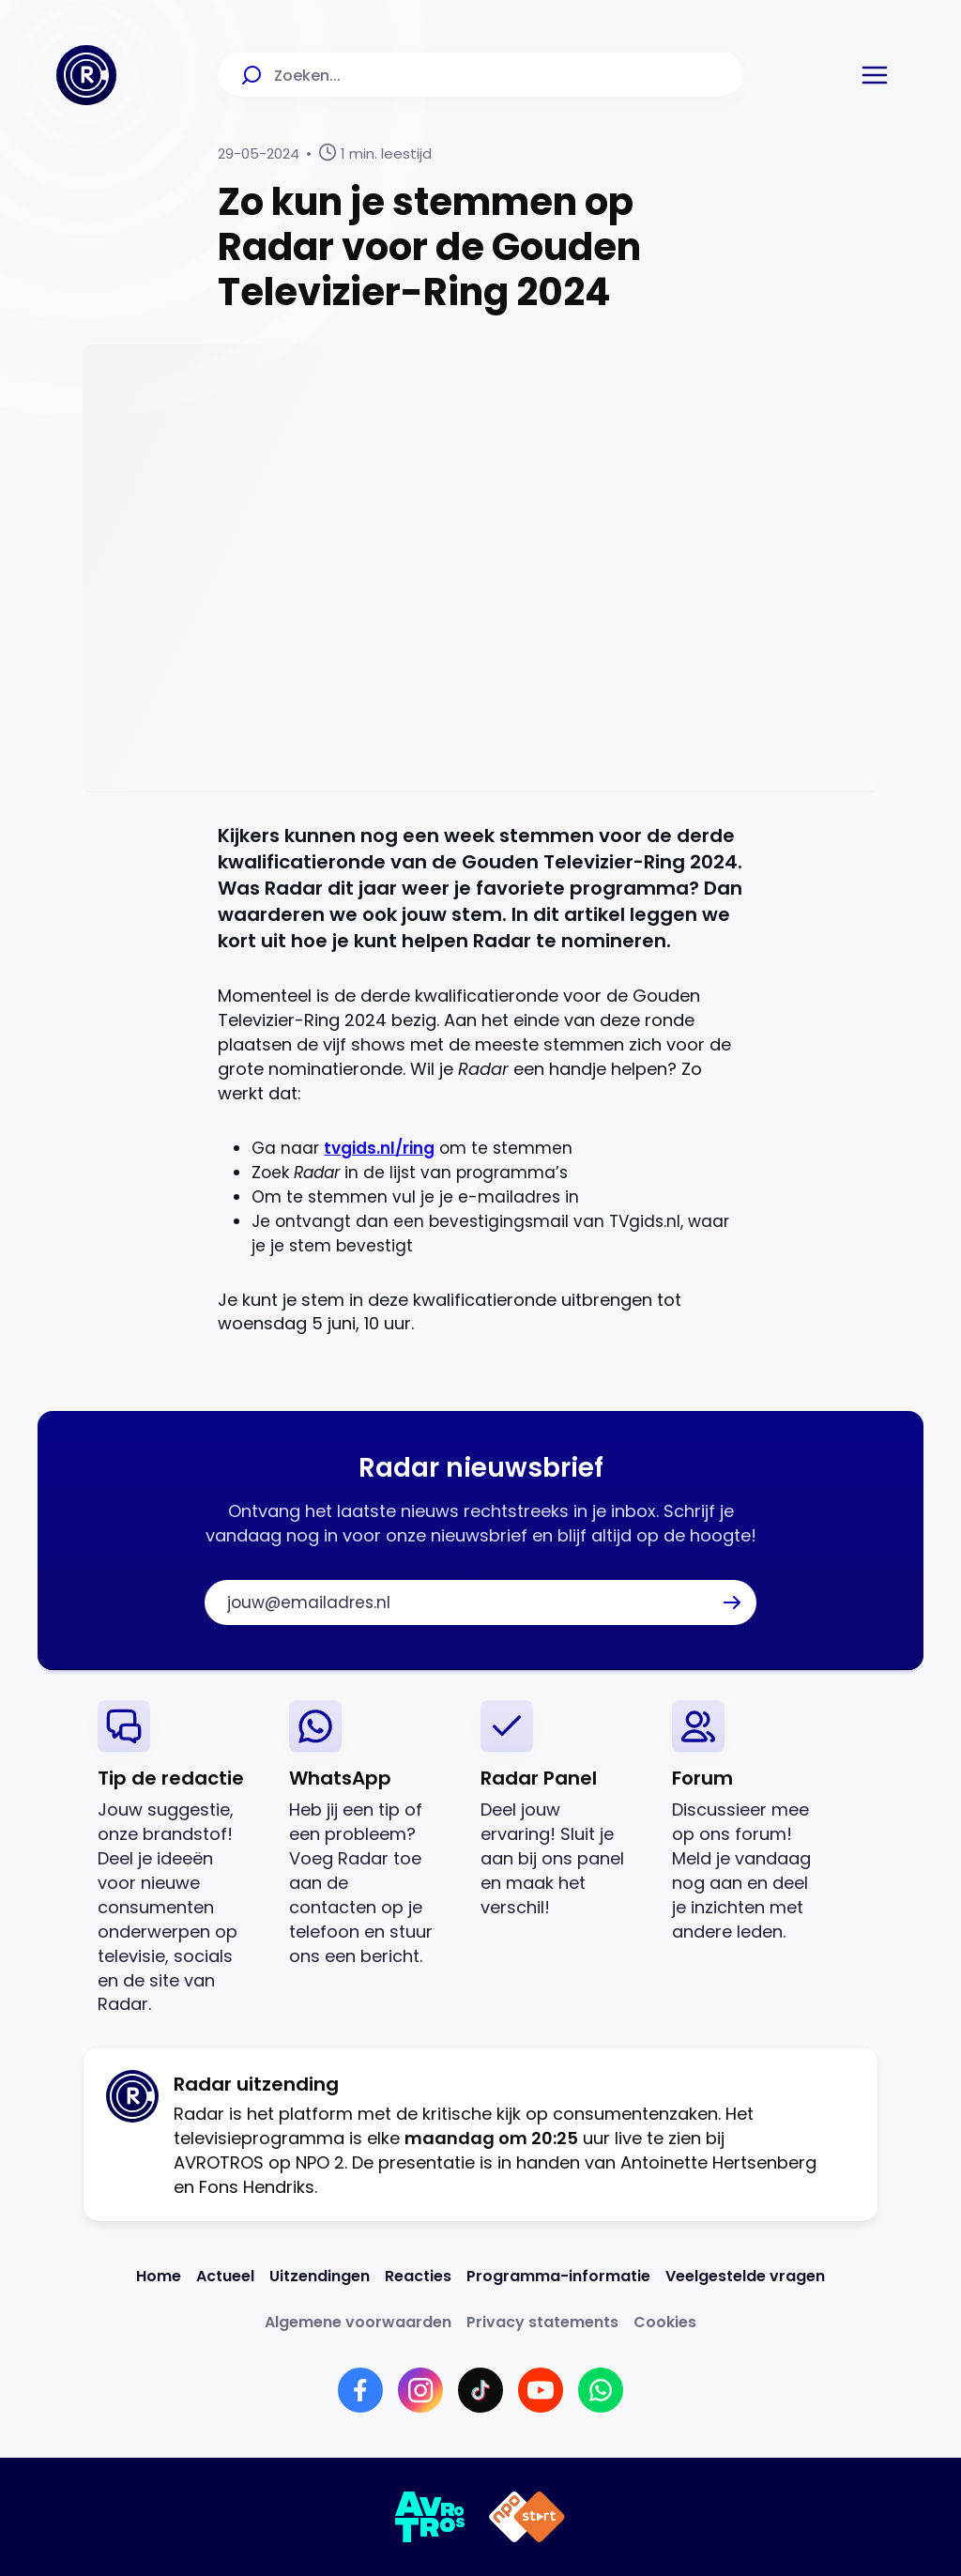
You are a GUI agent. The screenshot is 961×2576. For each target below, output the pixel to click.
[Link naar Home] (158, 2276)
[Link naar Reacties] (418, 2276)
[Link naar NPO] (527, 2517)
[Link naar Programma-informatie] (558, 2276)
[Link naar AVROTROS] (430, 2517)
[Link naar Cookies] (664, 2322)
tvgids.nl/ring (379, 1148)
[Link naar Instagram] (420, 2390)
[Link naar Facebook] (360, 2390)
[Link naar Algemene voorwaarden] (358, 2322)
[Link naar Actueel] (225, 2276)
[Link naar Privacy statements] (542, 2322)
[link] (178, 1858)
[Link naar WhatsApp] (600, 2390)
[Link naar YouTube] (540, 2390)
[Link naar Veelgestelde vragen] (745, 2276)
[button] (875, 75)
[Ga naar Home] (86, 75)
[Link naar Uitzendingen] (319, 2276)
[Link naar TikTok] (480, 2390)
